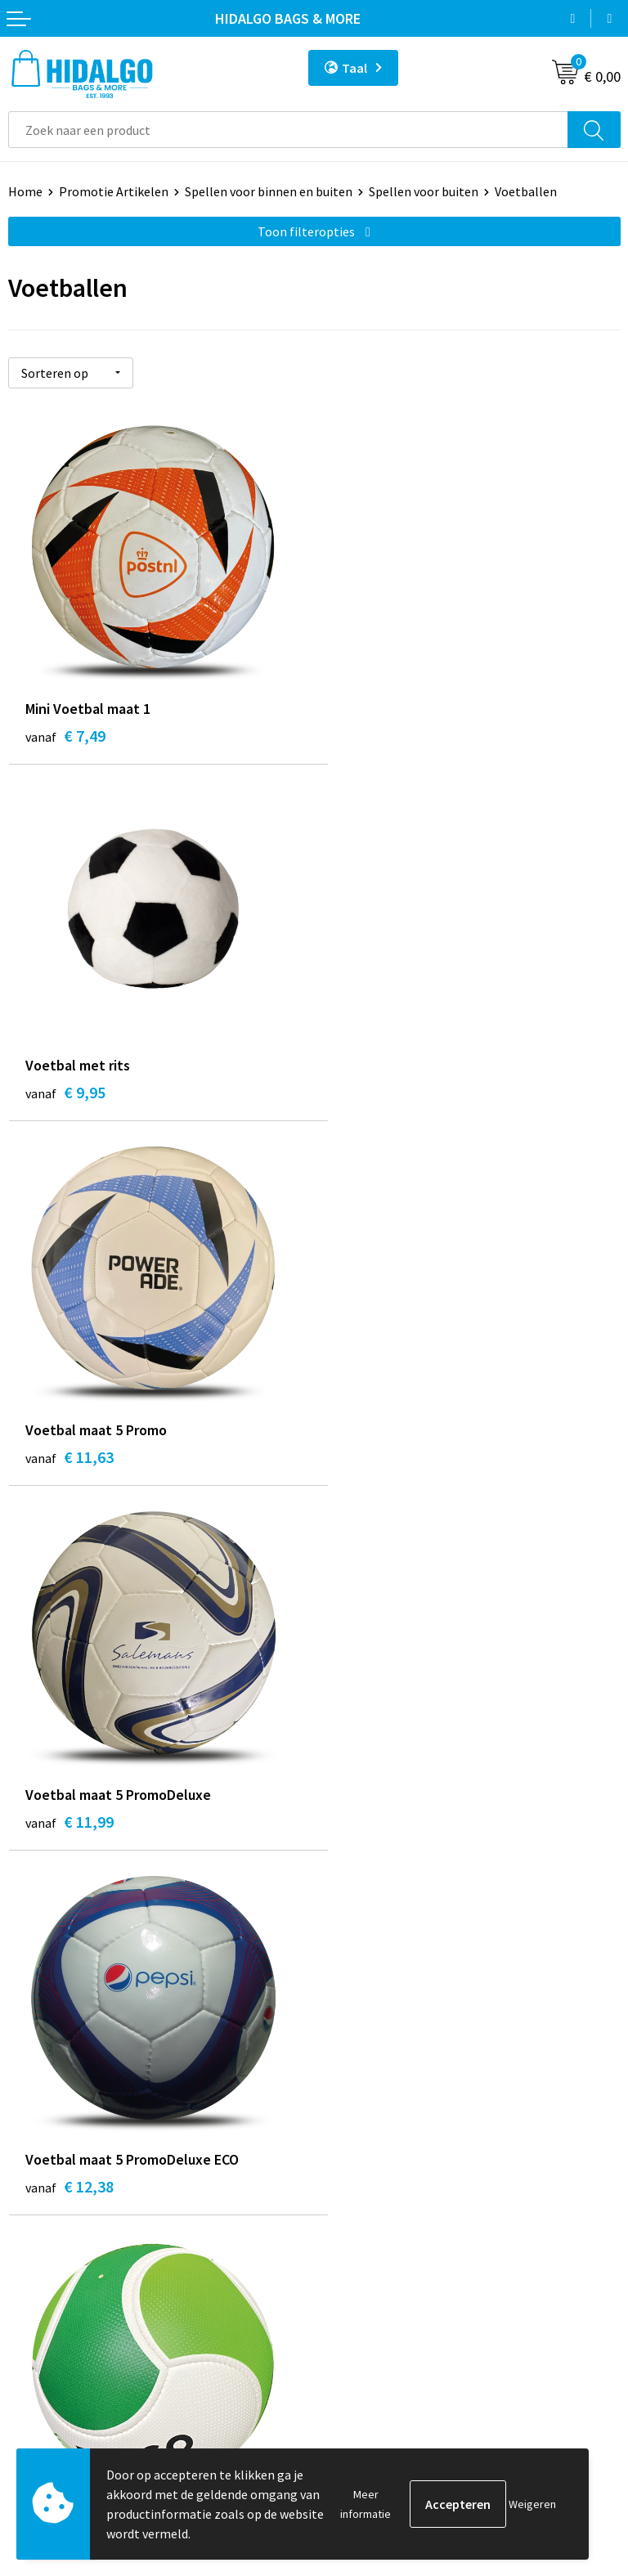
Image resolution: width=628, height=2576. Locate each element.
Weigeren (532, 2504)
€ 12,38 (69, 1464)
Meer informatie (365, 2504)
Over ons (346, 2049)
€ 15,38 (375, 1829)
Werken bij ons (363, 1999)
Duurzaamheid (362, 2024)
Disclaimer (352, 2335)
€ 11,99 (375, 1099)
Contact (31, 2236)
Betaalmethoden (56, 2260)
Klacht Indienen (52, 2310)
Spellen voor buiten (423, 191)
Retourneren (44, 2285)
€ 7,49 (65, 735)
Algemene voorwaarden (388, 2260)
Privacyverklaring (370, 2310)
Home (25, 191)
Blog (335, 1974)
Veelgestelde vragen (379, 2074)
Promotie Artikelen (113, 191)
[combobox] (288, 129)
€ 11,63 (69, 1099)
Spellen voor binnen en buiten (268, 191)
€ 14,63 (69, 1829)
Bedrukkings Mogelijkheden (399, 2098)
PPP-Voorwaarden (373, 2236)
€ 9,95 (371, 735)
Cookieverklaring (370, 2285)
